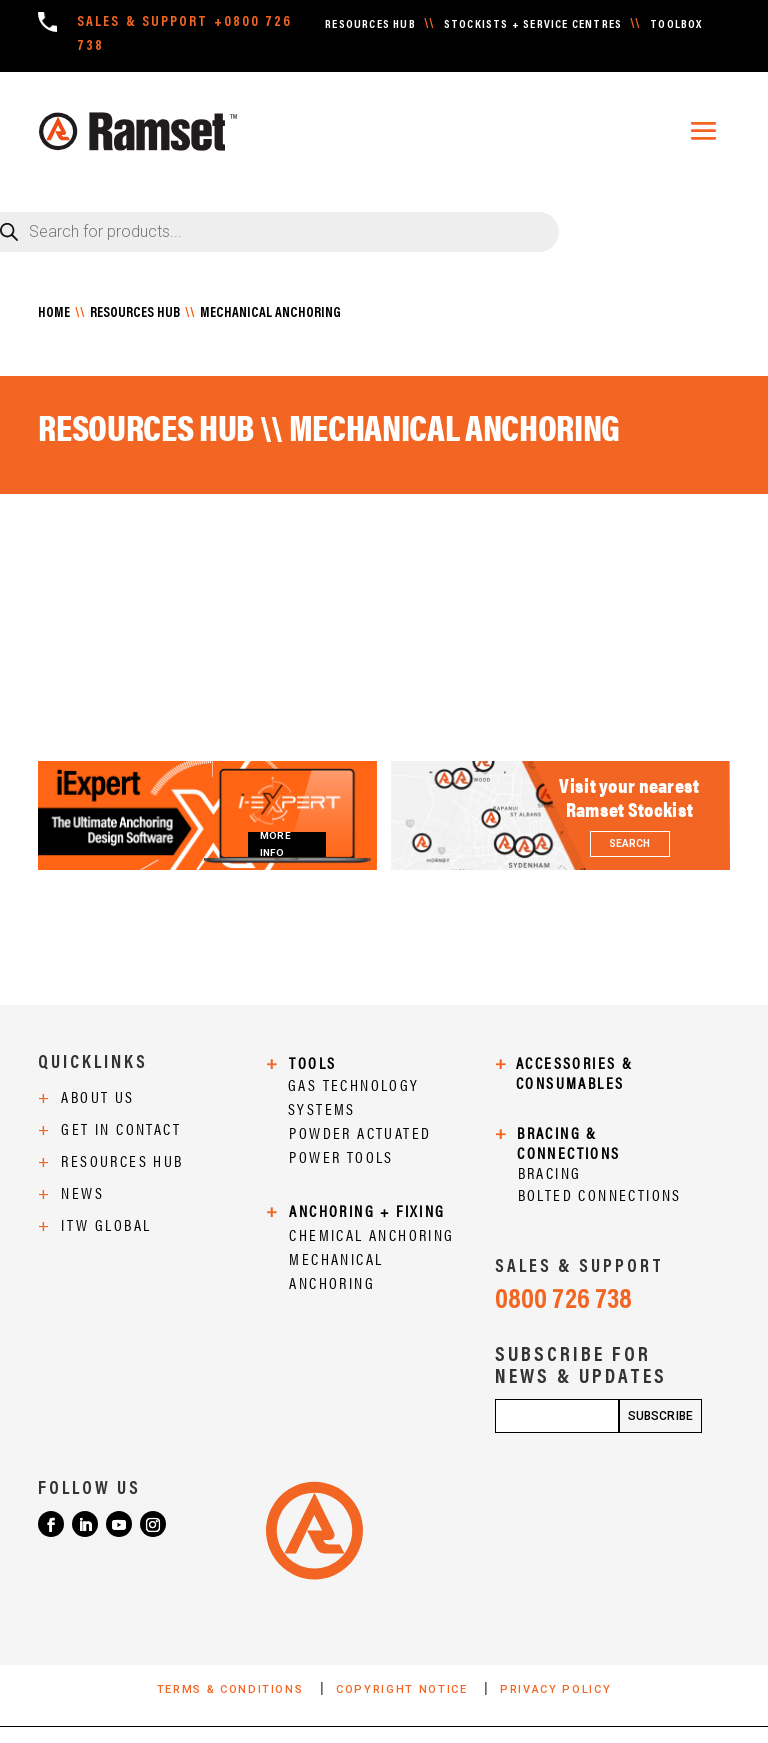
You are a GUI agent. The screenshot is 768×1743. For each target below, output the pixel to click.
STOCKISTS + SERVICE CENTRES (533, 25)
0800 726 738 (563, 1301)
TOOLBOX (676, 25)
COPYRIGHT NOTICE (404, 1689)
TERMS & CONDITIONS (232, 1689)
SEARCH (629, 843)
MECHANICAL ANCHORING (270, 314)
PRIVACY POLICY (555, 1689)
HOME (54, 314)
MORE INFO (275, 844)
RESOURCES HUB (370, 25)
